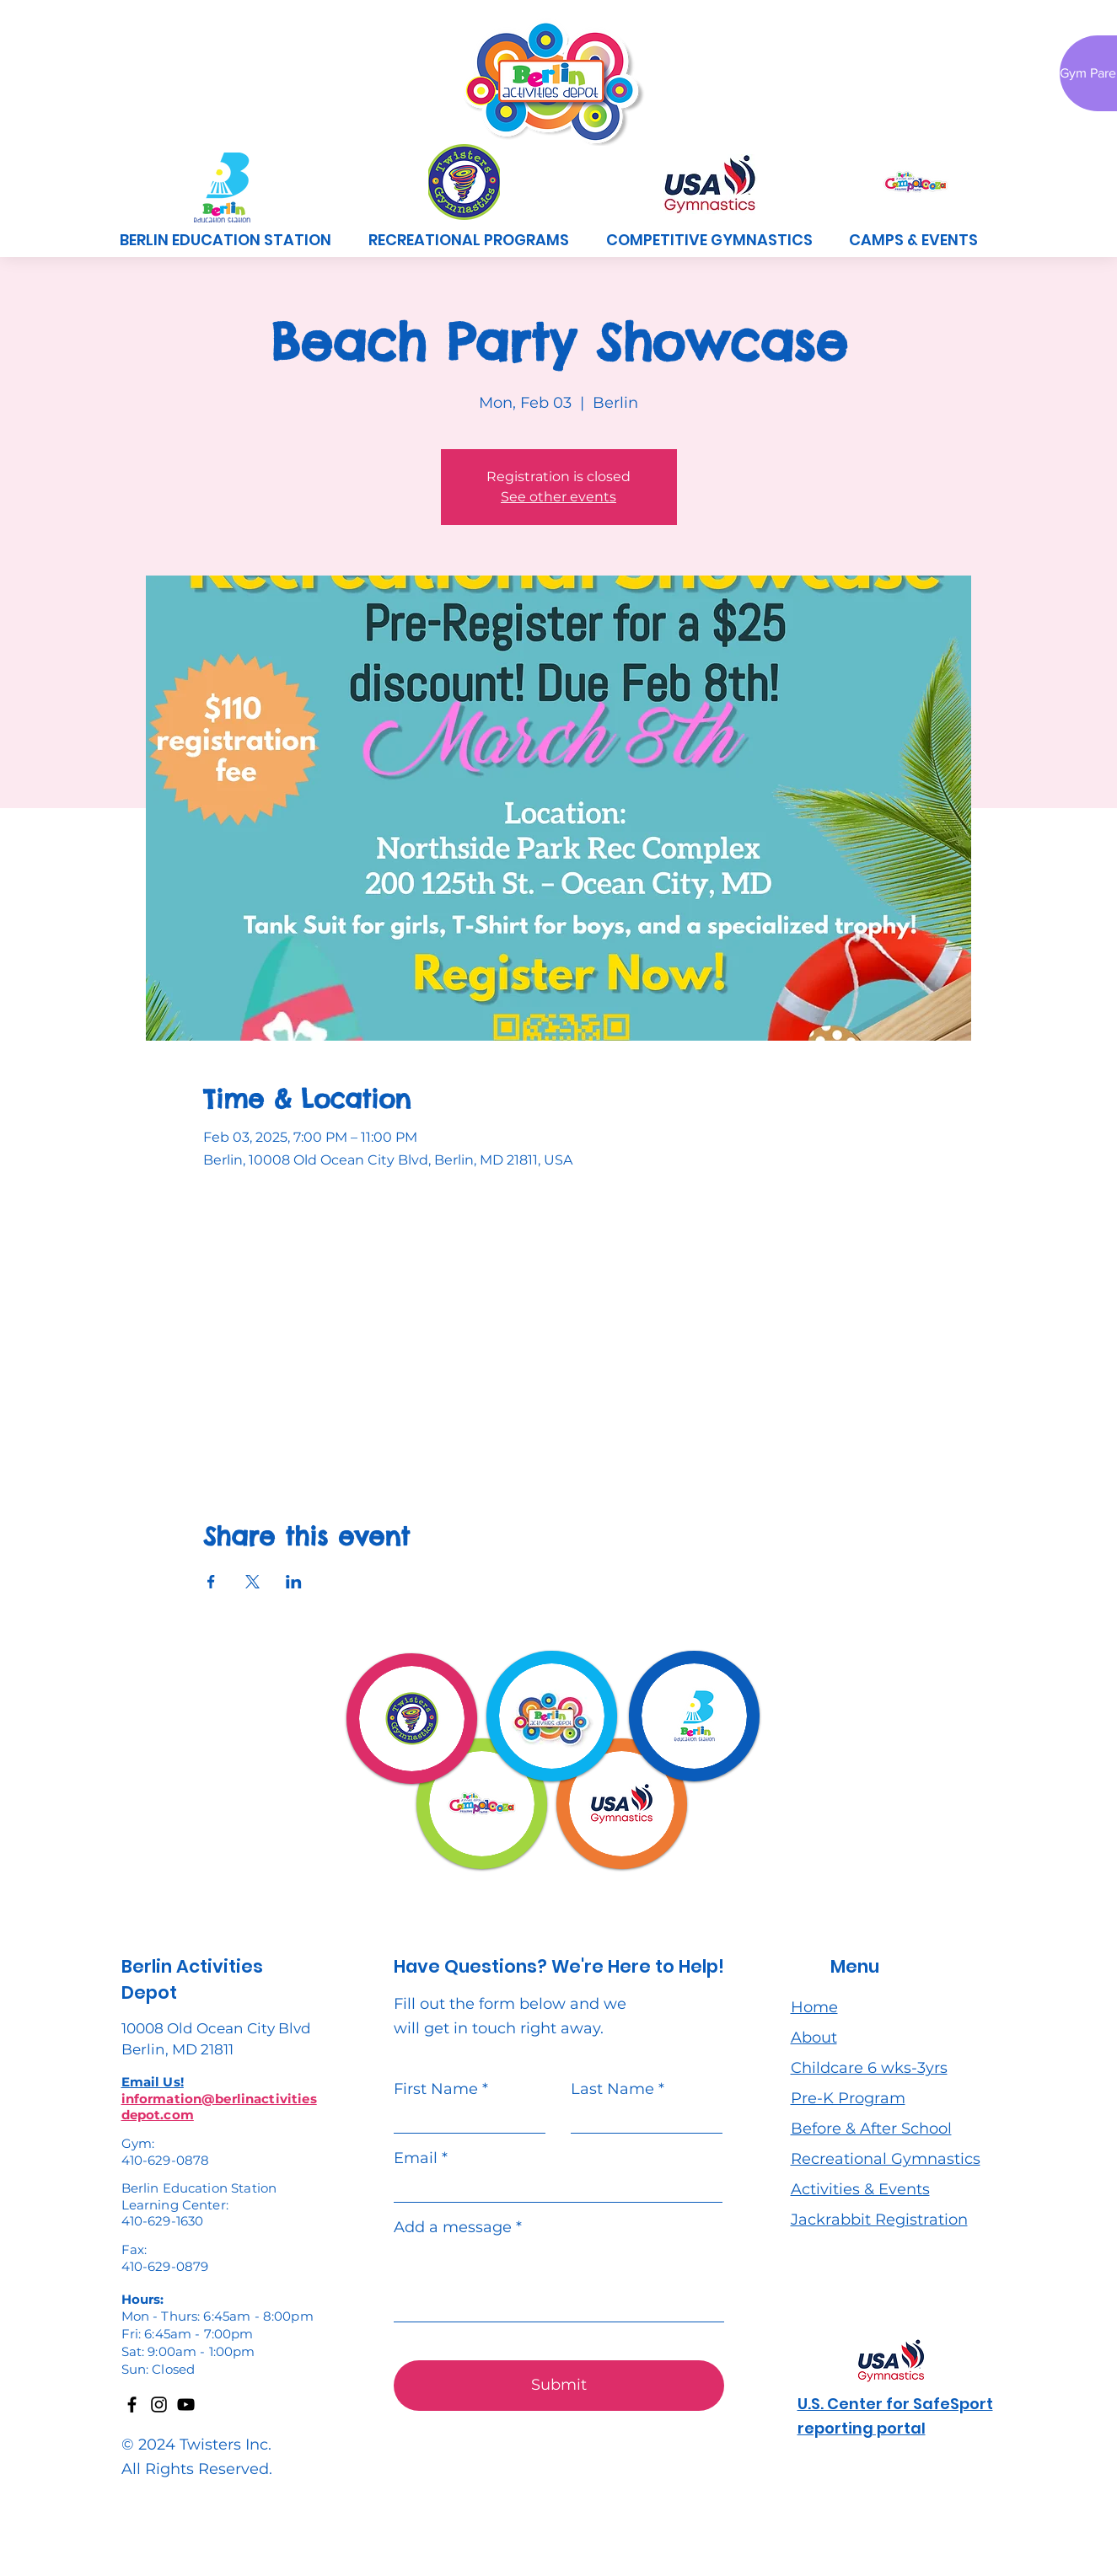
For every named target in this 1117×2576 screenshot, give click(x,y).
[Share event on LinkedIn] (294, 1581)
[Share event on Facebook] (211, 1581)
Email (416, 2158)
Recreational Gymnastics (885, 2159)
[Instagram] (158, 2404)
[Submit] (559, 2385)
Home (814, 2007)
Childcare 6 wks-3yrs (869, 2068)
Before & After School (871, 2128)
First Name (436, 2089)
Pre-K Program (848, 2098)
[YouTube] (185, 2404)
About (814, 2037)
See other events (558, 497)
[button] (469, 239)
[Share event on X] (252, 1581)
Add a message (453, 2227)
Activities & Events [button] (860, 2189)
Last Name (612, 2089)
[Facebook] (131, 2404)
